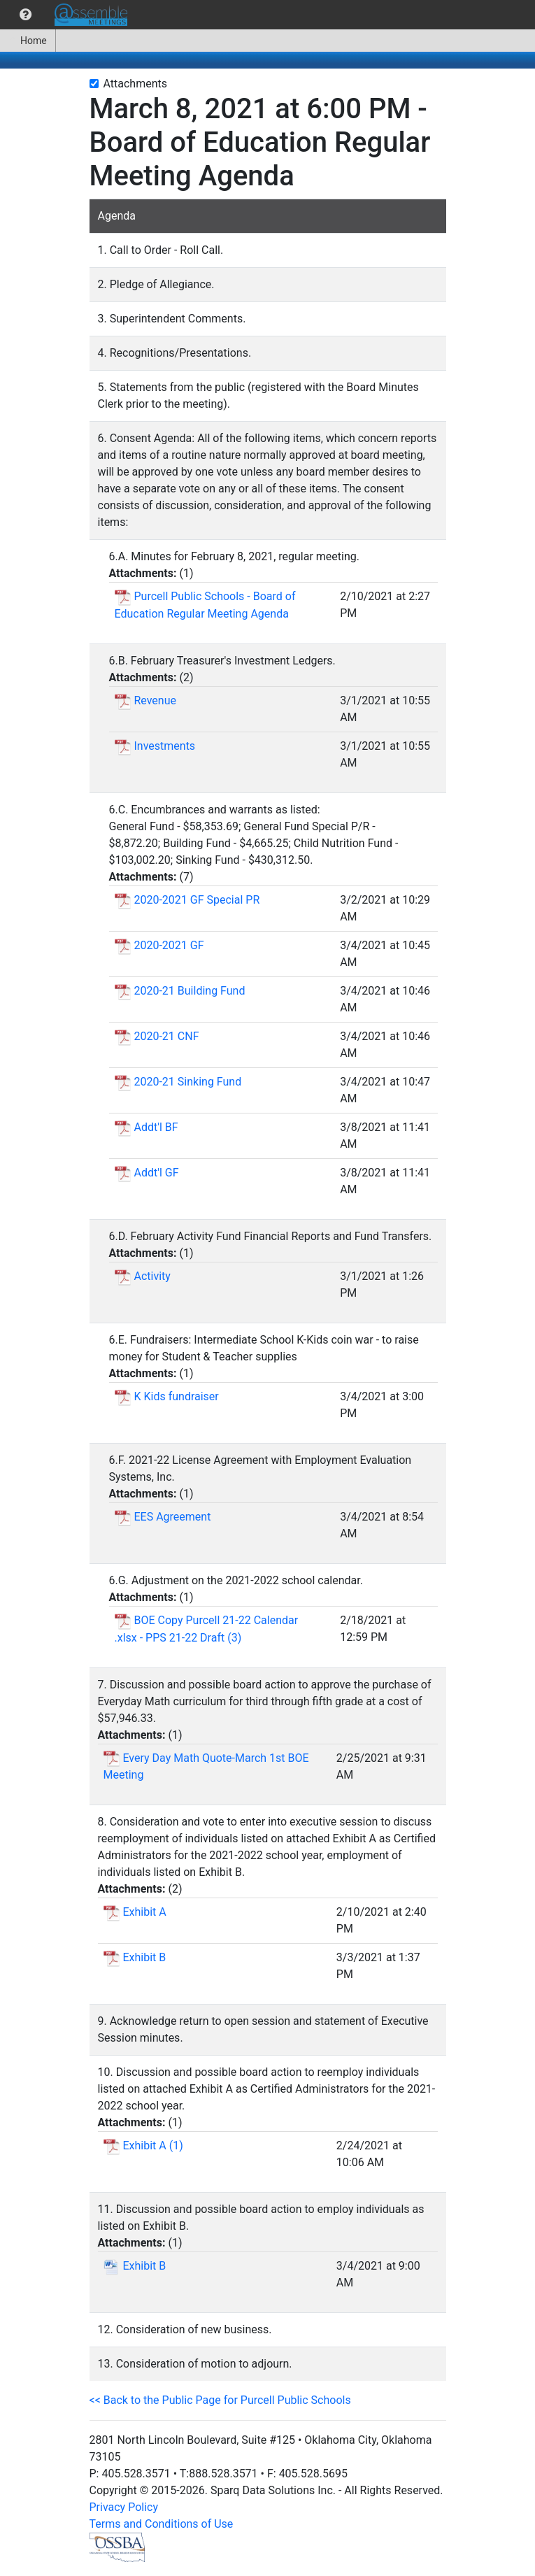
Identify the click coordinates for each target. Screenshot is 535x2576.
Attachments (136, 83)
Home (27, 40)
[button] (25, 15)
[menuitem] (25, 14)
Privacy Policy (124, 2507)
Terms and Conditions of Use (162, 2524)
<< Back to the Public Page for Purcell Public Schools (220, 2400)
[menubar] (67, 14)
